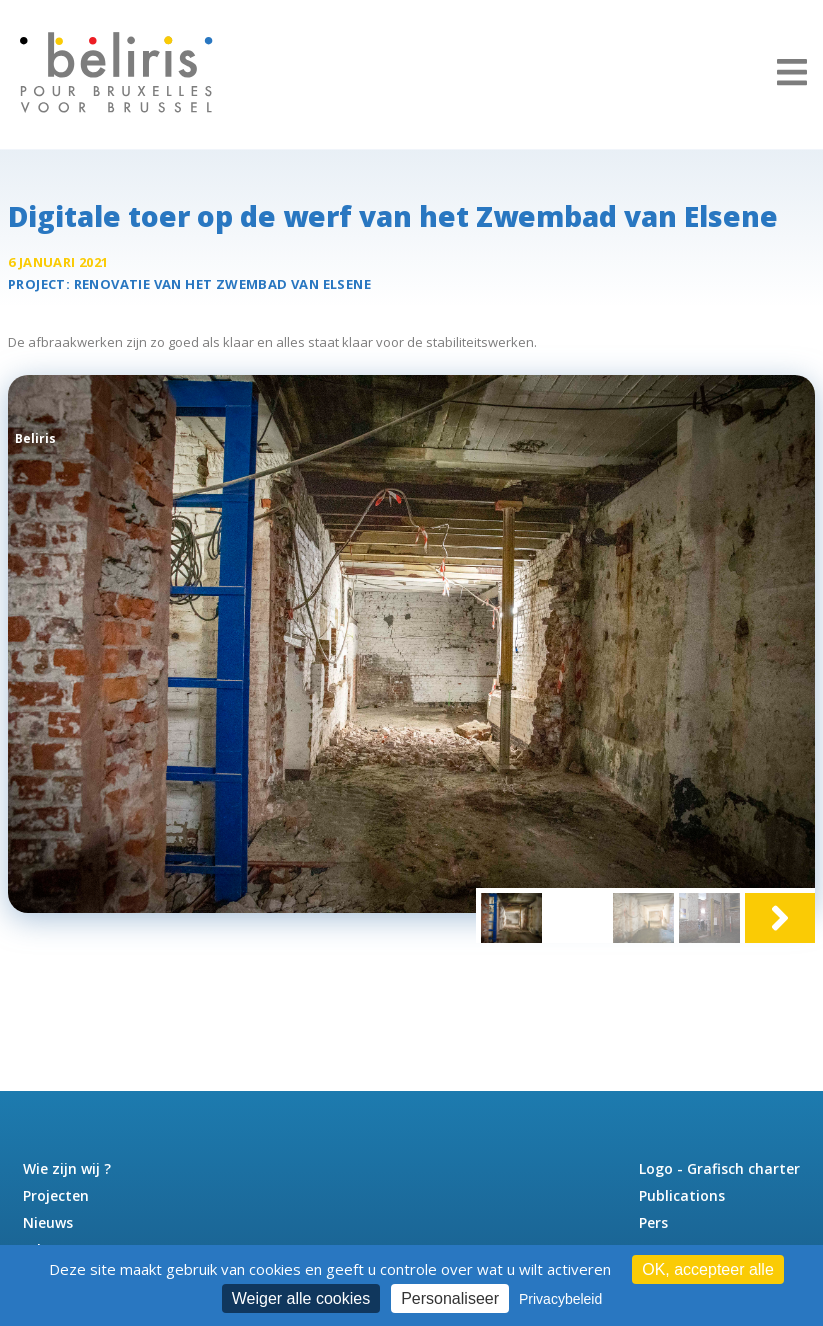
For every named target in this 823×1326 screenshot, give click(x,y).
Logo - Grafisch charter (719, 1168)
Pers (653, 1222)
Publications (682, 1195)
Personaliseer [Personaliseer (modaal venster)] (450, 1298)
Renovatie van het (222, 284)
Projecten (56, 1195)
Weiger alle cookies (301, 1298)
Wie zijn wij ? (67, 1168)
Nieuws (48, 1222)
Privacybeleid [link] (560, 1299)
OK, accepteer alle (708, 1269)
